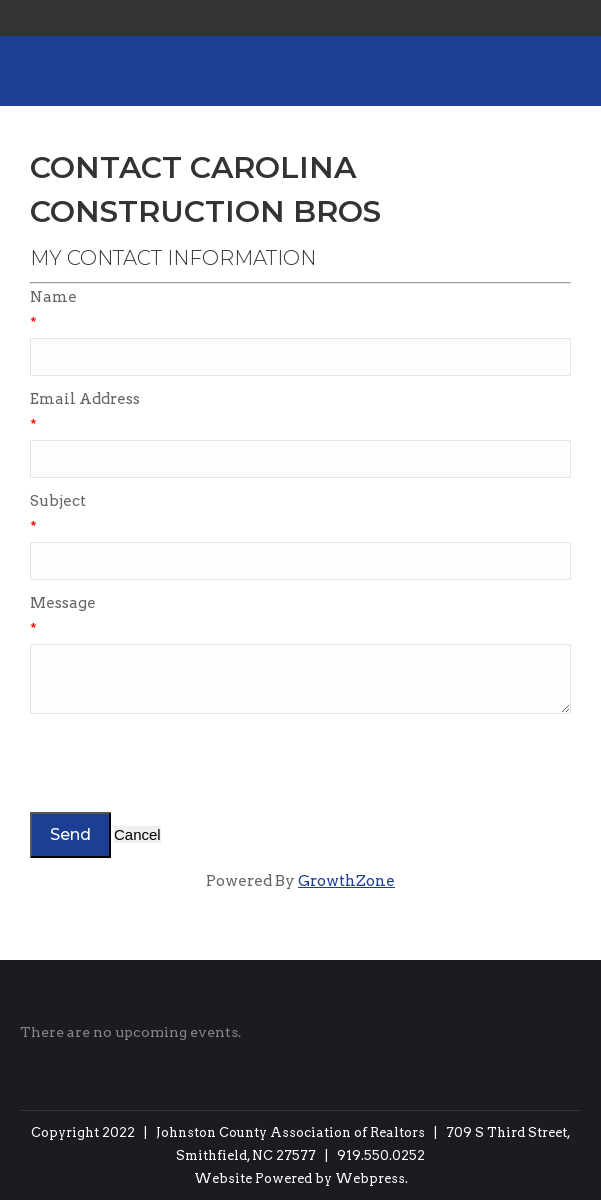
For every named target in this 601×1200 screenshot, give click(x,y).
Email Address (85, 399)
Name (53, 297)
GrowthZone (346, 881)
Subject (58, 501)
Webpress (370, 1178)
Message (63, 603)
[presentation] (182, 763)
